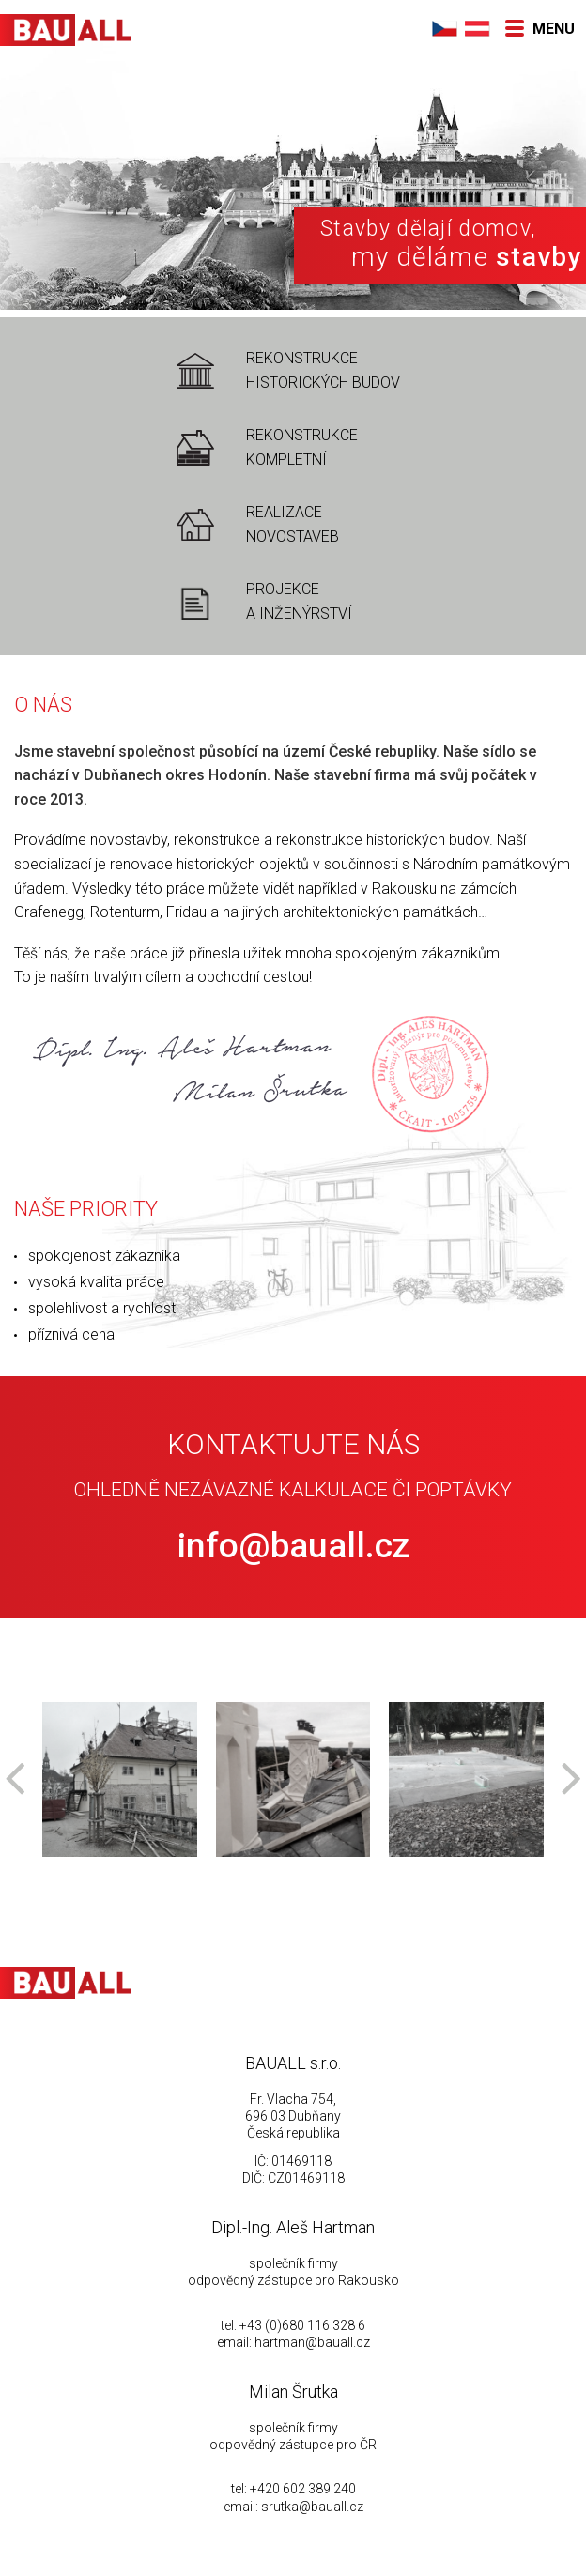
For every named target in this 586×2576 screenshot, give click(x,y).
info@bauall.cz (293, 1546)
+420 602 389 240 (303, 2488)
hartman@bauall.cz (312, 2342)
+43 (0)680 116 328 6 (302, 2325)
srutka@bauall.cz (312, 2506)
